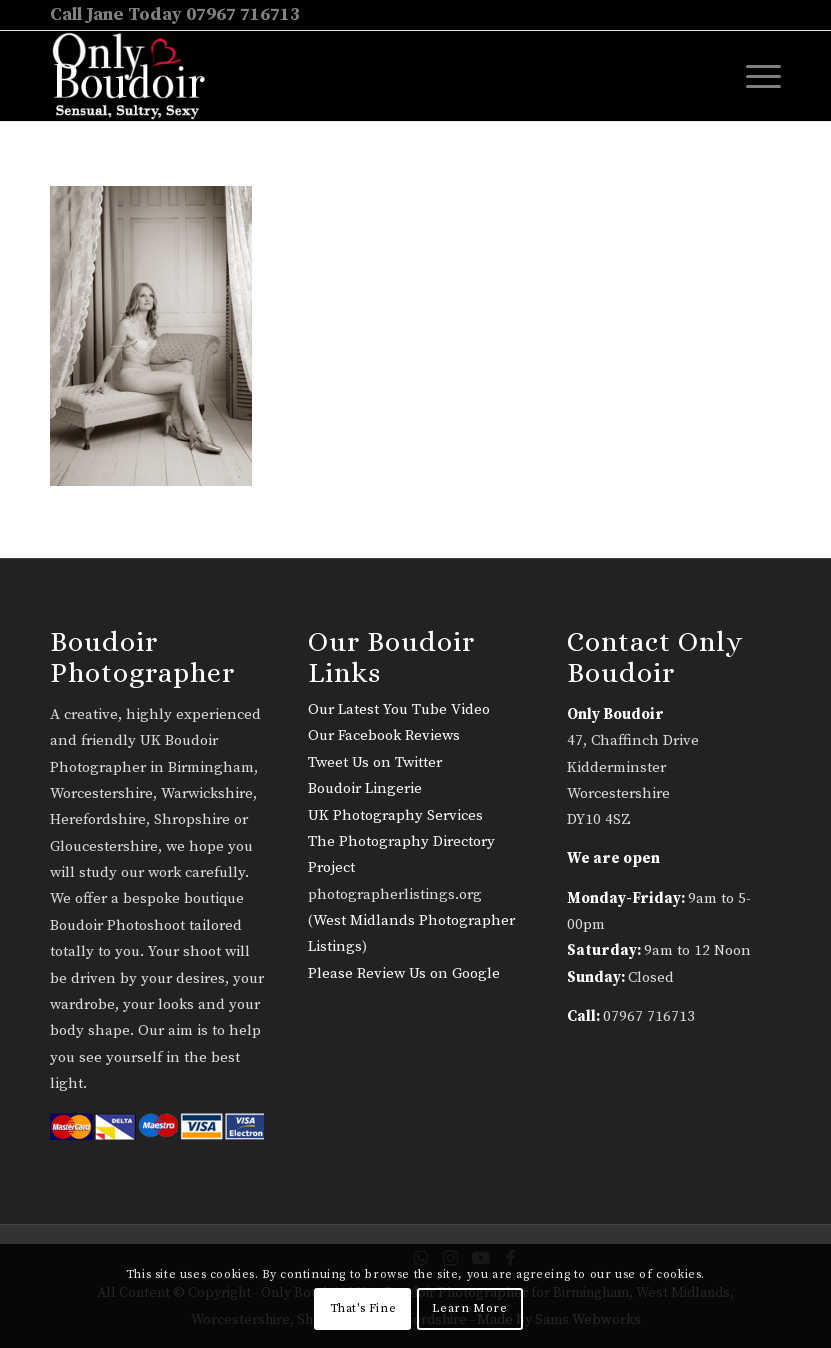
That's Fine (363, 1308)
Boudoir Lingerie (365, 788)
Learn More (469, 1308)
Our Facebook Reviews (384, 735)
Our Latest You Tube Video (399, 709)
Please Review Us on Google (404, 973)
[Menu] (753, 76)
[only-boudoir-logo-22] (137, 76)
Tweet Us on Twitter (375, 762)
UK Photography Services (395, 815)
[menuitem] (753, 76)
